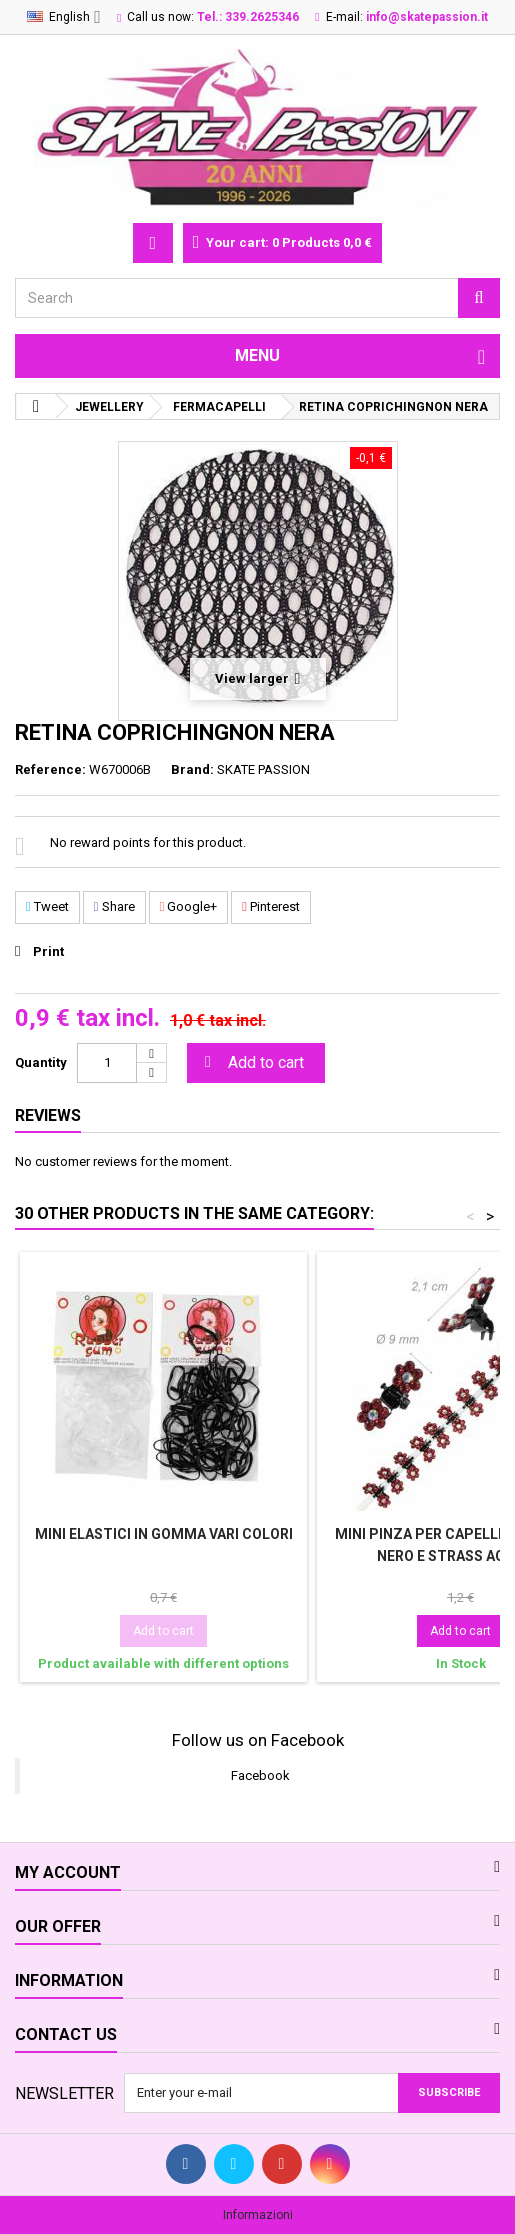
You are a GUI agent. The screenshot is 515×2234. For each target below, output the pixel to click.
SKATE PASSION (263, 769)
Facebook (260, 1775)
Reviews (48, 1115)
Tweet (47, 906)
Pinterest (271, 906)
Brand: (192, 769)
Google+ (189, 906)
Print (48, 951)
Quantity (41, 1062)
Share (114, 906)
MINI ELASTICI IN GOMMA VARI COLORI (164, 1534)
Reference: (50, 769)
